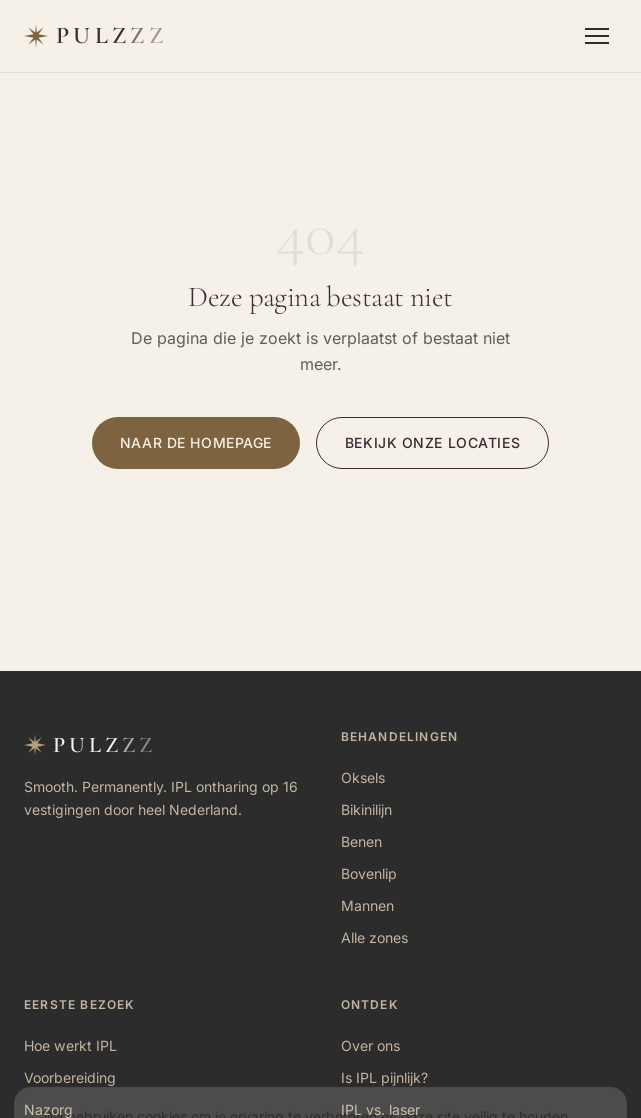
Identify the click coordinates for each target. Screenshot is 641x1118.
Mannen (367, 905)
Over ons (370, 1045)
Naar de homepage (196, 442)
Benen (361, 841)
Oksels (363, 777)
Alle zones (374, 937)
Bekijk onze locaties (432, 442)
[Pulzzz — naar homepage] (95, 36)
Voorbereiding (70, 1077)
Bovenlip (369, 873)
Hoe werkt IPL (70, 1045)
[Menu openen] (597, 36)
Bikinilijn (366, 809)
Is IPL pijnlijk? (384, 1077)
